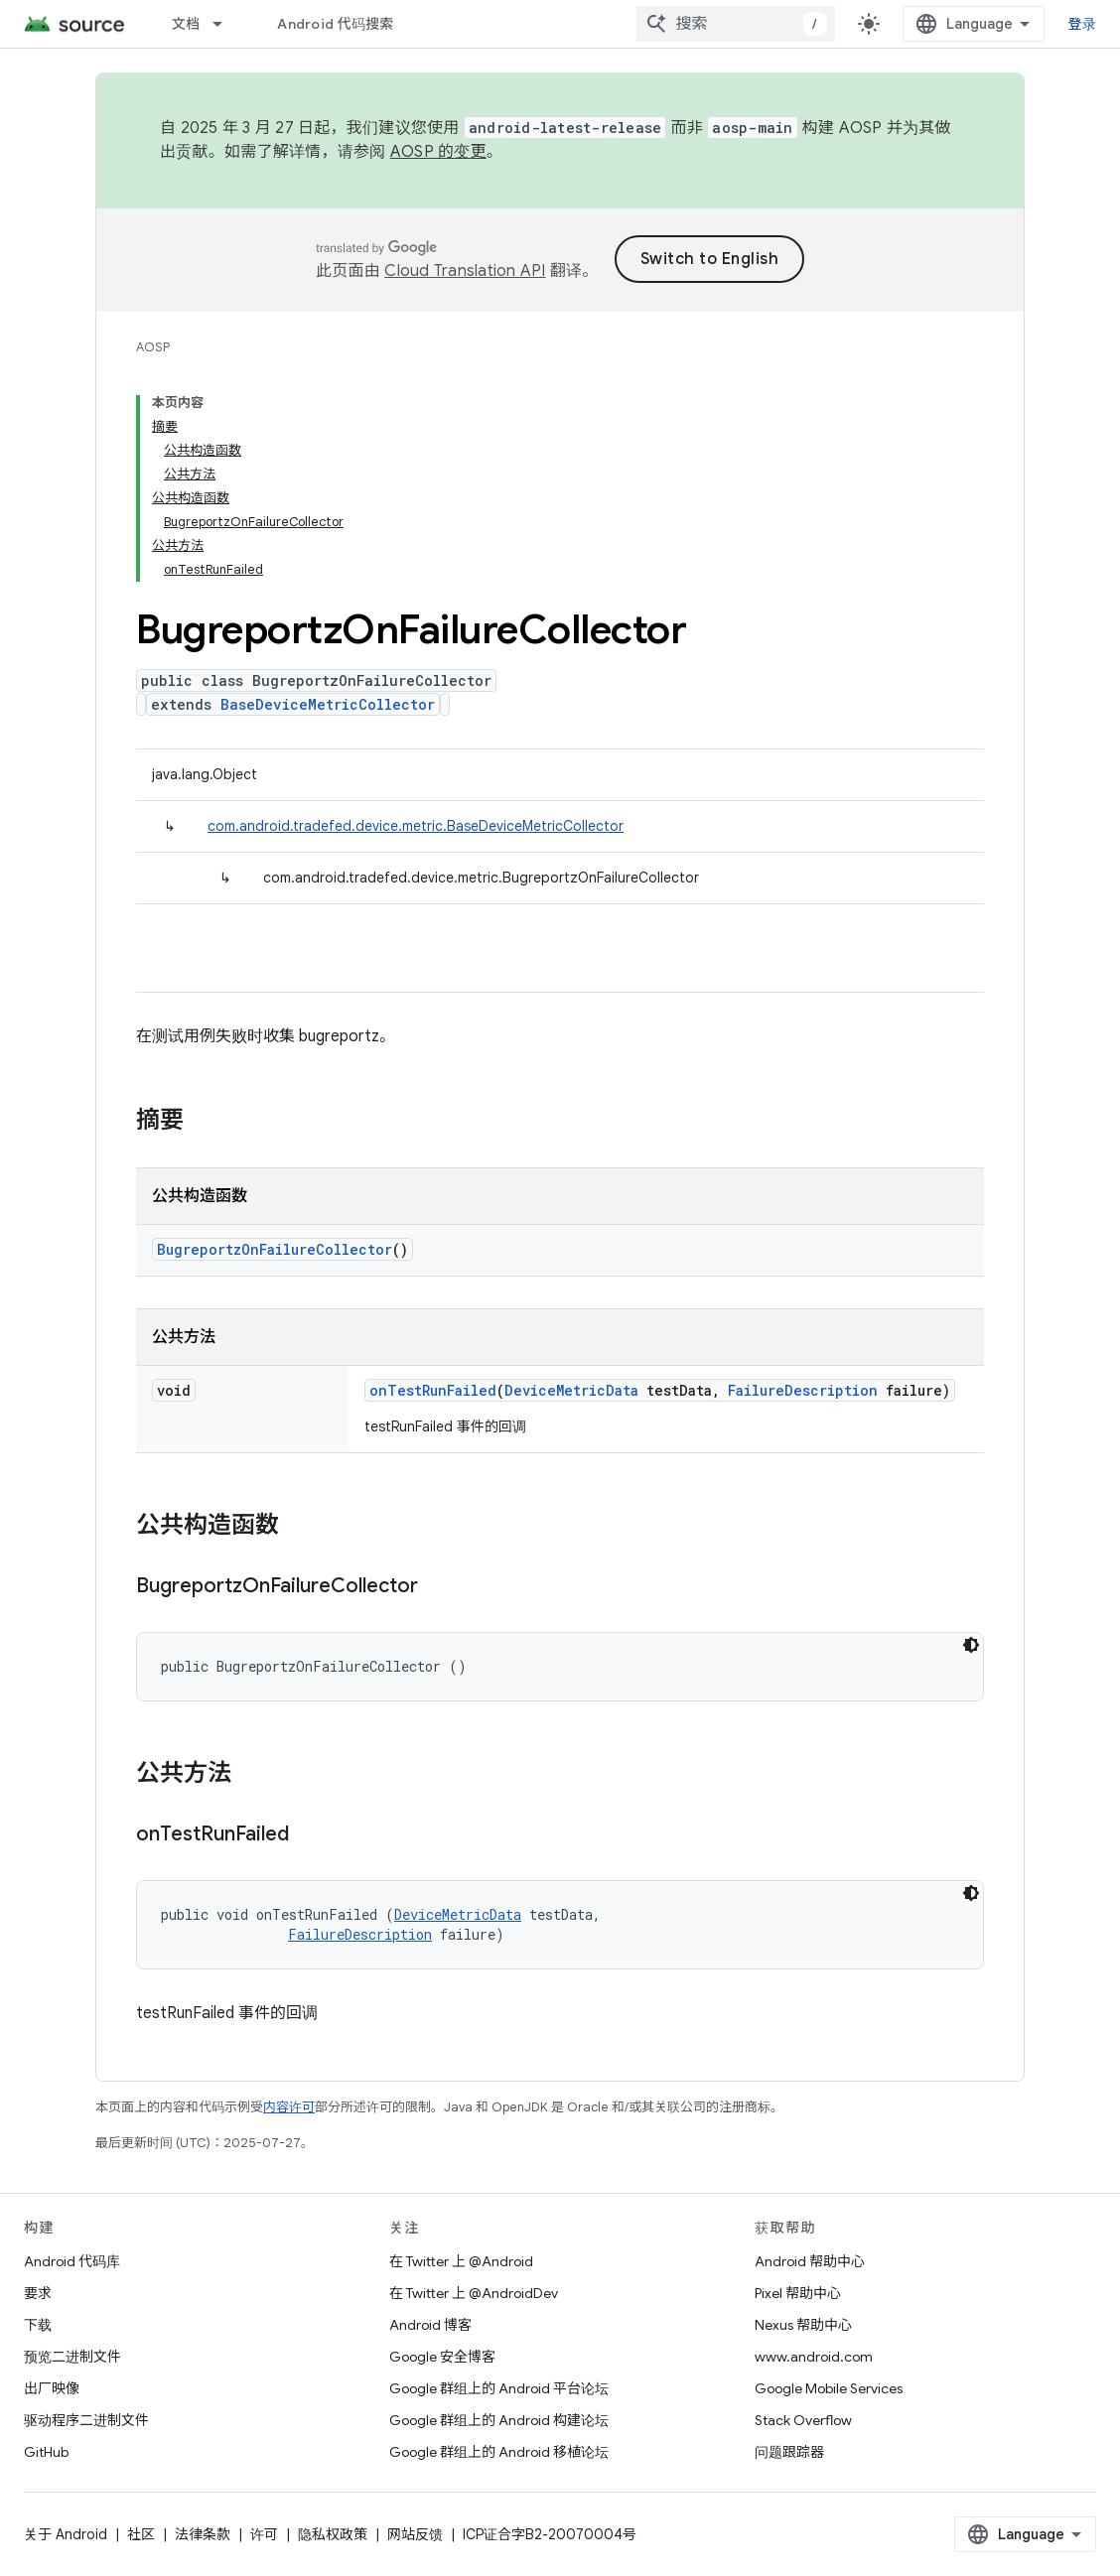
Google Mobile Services (829, 2388)
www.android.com (814, 2357)
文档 (186, 24)
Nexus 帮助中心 (803, 2325)
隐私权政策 (332, 2534)
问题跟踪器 (789, 2452)
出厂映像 (51, 2388)
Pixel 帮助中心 (798, 2293)
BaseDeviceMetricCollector (327, 704)
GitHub (46, 2452)
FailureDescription (803, 1390)
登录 (1082, 24)
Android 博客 (430, 2325)
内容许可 (289, 2107)
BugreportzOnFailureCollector (274, 1249)
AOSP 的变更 (438, 152)
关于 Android (65, 2534)
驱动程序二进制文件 (86, 2420)
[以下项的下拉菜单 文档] (226, 24)
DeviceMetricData (571, 1390)
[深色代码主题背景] (971, 1645)
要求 (38, 2293)
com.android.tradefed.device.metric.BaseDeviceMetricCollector (416, 826)
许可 (264, 2534)
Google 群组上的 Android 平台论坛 (499, 2388)
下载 (38, 2325)
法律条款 (202, 2534)
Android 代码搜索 (335, 24)
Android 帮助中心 (810, 2261)
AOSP (153, 347)
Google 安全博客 (442, 2357)
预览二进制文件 (72, 2357)
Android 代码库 (72, 2261)
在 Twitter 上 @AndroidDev (473, 2293)
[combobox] (735, 24)
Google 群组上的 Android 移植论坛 (499, 2452)
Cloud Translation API (464, 271)
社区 (141, 2534)
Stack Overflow (803, 2420)
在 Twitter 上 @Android (461, 2261)
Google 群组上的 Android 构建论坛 (499, 2420)
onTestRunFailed (432, 1390)
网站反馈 (415, 2534)
